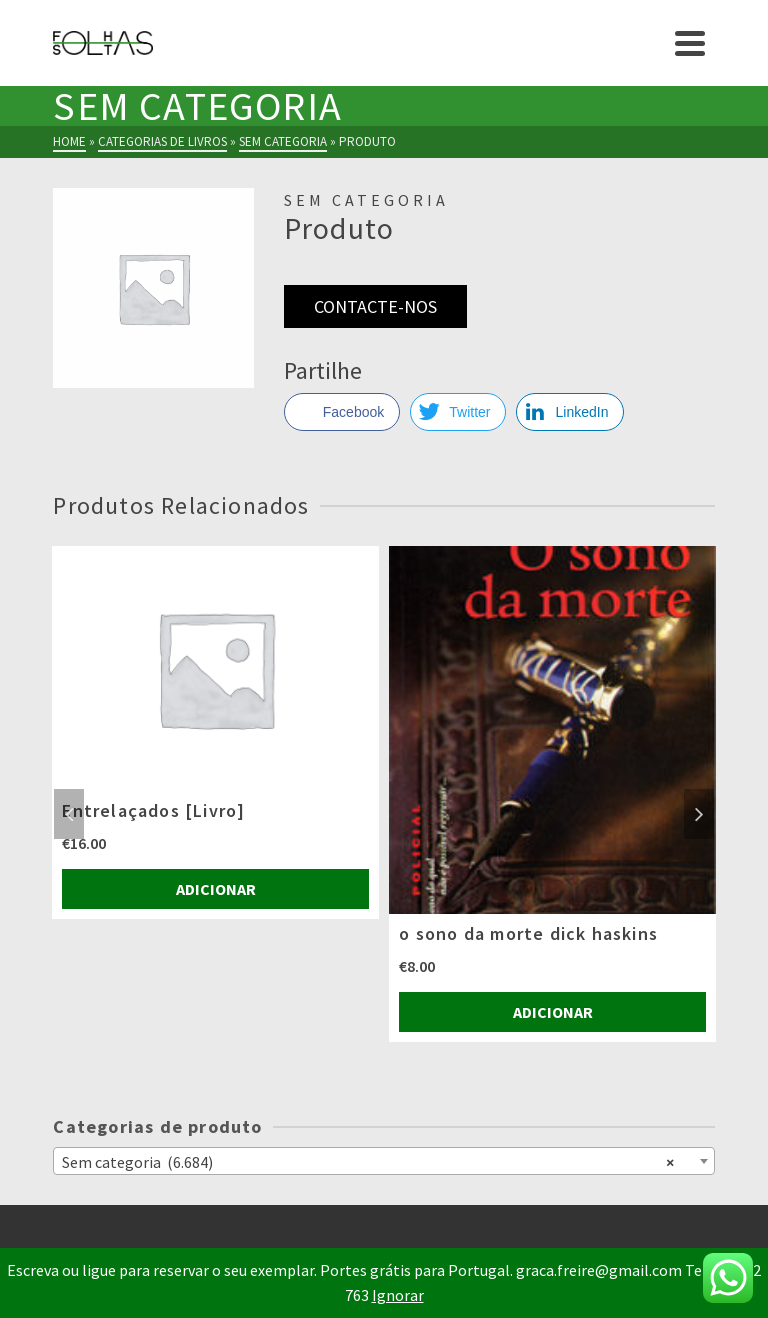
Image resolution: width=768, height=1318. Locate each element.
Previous (69, 814)
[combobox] (383, 1161)
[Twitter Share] (458, 412)
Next (699, 814)
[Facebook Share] (342, 412)
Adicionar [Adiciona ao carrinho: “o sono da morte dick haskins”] (553, 1012)
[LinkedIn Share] (570, 412)
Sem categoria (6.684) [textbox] (367, 1161)
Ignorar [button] (398, 1295)
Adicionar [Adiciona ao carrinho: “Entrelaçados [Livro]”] (216, 889)
